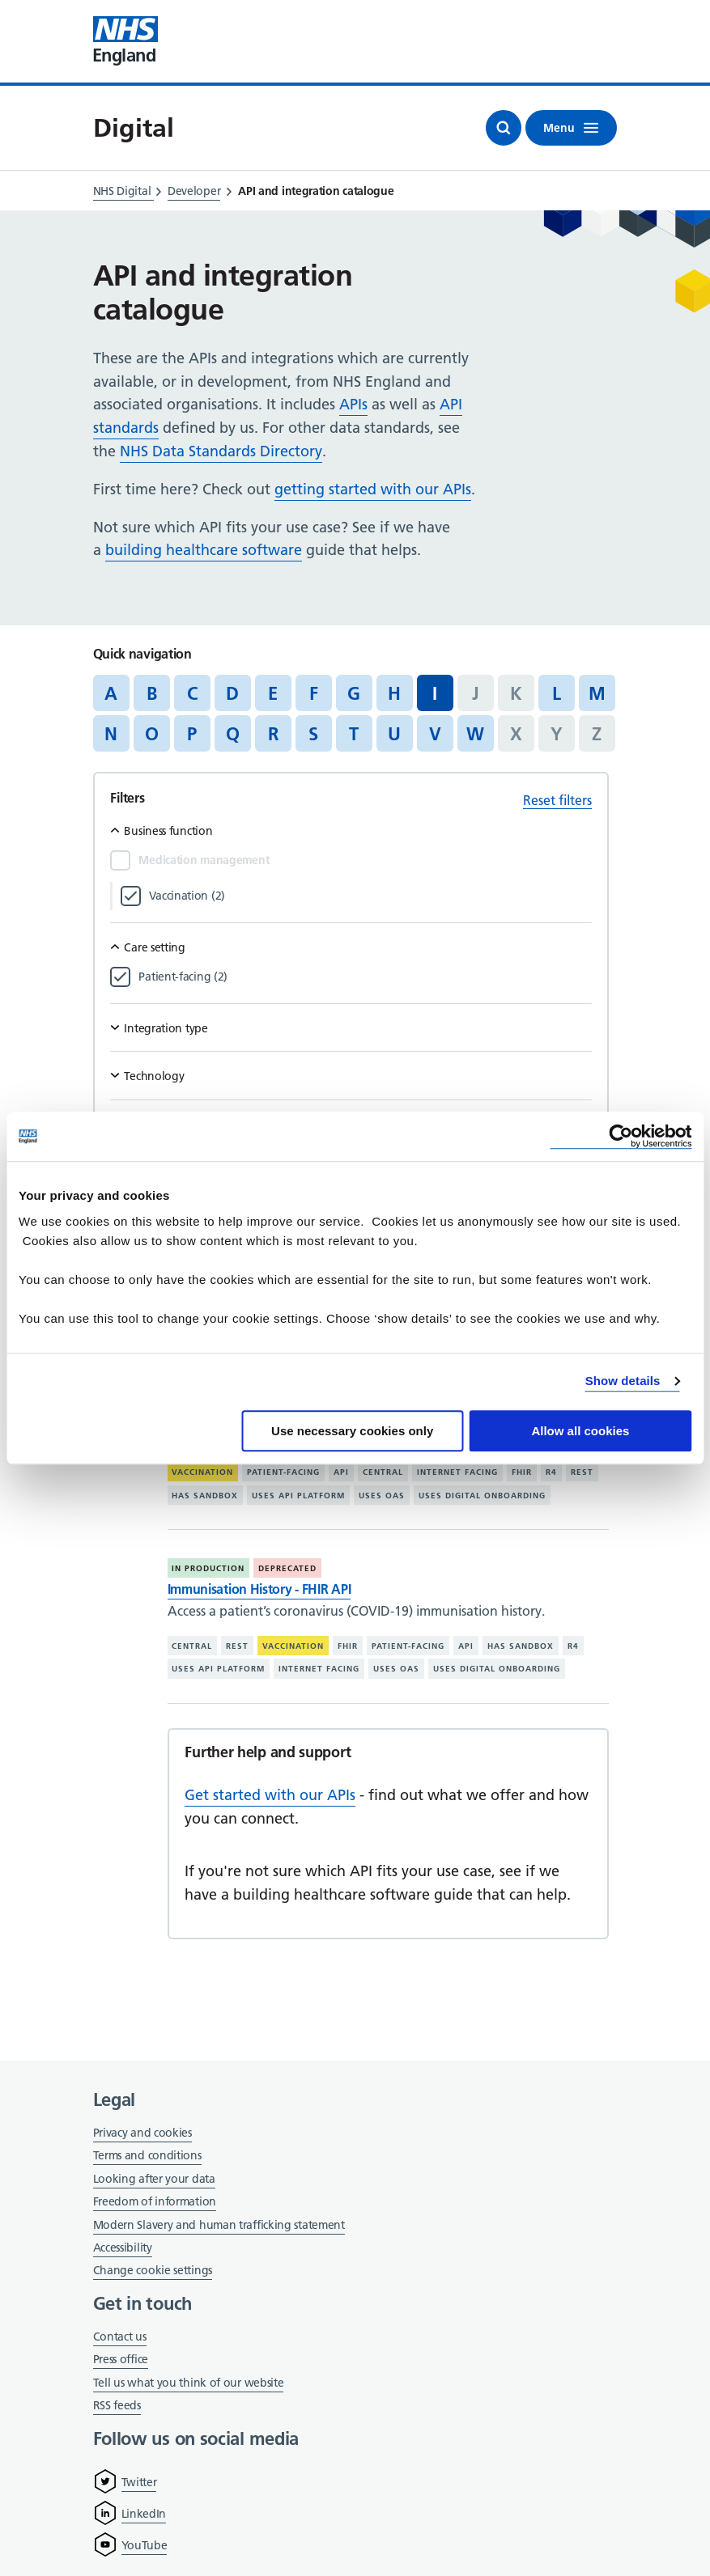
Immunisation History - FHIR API (259, 1589)
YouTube (144, 2545)
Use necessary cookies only (352, 1431)
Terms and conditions (147, 2155)
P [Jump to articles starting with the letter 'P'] (192, 733)
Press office (120, 2360)
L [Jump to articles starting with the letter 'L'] (556, 693)
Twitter (139, 2482)
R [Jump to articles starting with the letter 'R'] (273, 733)
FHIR (522, 1472)
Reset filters (557, 800)
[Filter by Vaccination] (370, 896)
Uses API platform (298, 1495)
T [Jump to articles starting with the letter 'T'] (354, 733)
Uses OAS (382, 1495)
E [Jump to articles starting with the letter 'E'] (273, 693)
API (341, 1472)
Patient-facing (283, 1472)
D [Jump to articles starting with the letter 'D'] (232, 693)
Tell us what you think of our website (188, 2382)
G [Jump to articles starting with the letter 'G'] (353, 693)
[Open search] (503, 128)
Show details (623, 1381)
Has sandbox (205, 1495)
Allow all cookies (580, 1431)
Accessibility (122, 2247)
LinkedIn (144, 2513)
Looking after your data (154, 2178)
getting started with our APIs (372, 489)
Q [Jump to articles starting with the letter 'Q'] (233, 733)
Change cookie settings (152, 2271)
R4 (551, 1472)
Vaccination (202, 1472)
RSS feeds (117, 2405)
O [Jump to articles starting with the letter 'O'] (152, 733)
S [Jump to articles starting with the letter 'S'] (313, 733)
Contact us (120, 2336)
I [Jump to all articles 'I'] (434, 693)
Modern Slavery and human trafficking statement (219, 2226)
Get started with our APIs (270, 1795)
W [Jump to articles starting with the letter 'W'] (475, 733)
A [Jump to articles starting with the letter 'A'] (110, 693)
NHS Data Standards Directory (221, 451)
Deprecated (287, 1567)
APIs (353, 404)
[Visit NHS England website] (125, 41)
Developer (194, 191)
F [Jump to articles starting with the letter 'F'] (313, 693)
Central (383, 1472)
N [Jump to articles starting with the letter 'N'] (110, 733)
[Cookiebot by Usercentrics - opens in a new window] (620, 1136)
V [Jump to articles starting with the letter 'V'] (435, 733)
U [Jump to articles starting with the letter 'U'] (394, 733)
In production (208, 1567)
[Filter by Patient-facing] (364, 976)
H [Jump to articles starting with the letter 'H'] (394, 693)
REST (582, 1472)
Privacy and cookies (142, 2132)
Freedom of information (154, 2201)
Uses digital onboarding (482, 1495)
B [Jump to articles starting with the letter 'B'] (152, 693)
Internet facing (457, 1472)
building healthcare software (203, 549)
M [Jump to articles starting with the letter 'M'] (597, 693)
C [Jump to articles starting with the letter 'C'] (192, 693)
